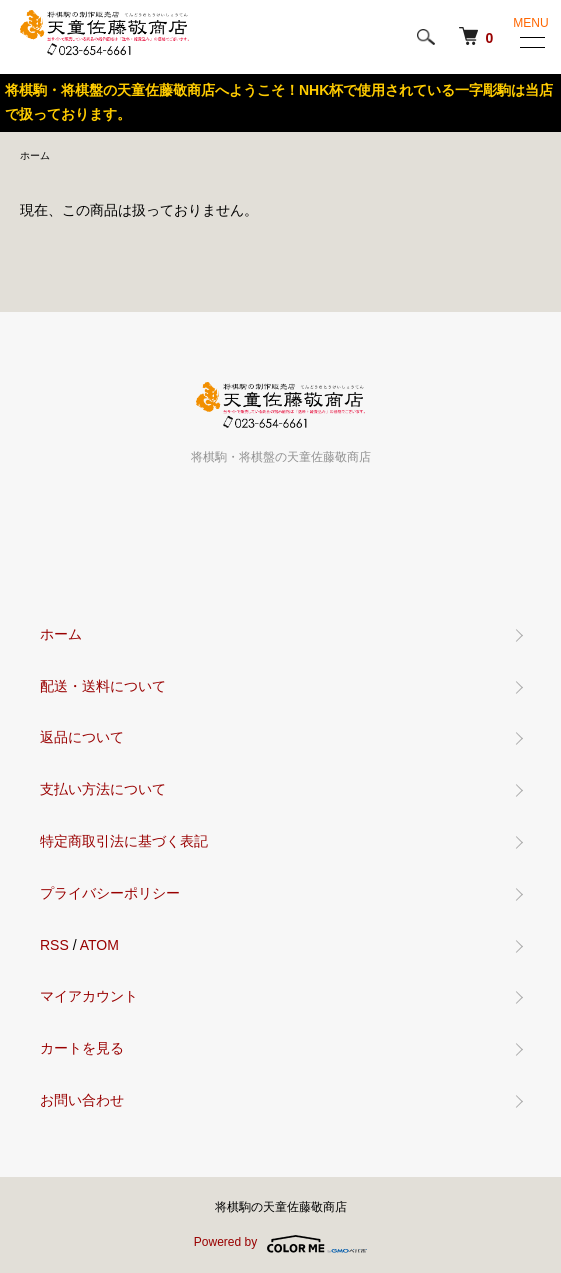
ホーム (35, 155)
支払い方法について (103, 789)
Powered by (280, 1244)
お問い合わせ (82, 1100)
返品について (82, 737)
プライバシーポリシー (110, 893)
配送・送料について (103, 686)
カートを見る (82, 1048)
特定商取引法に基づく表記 (124, 841)
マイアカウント (89, 996)
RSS (54, 945)
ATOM (99, 945)
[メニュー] (531, 42)
